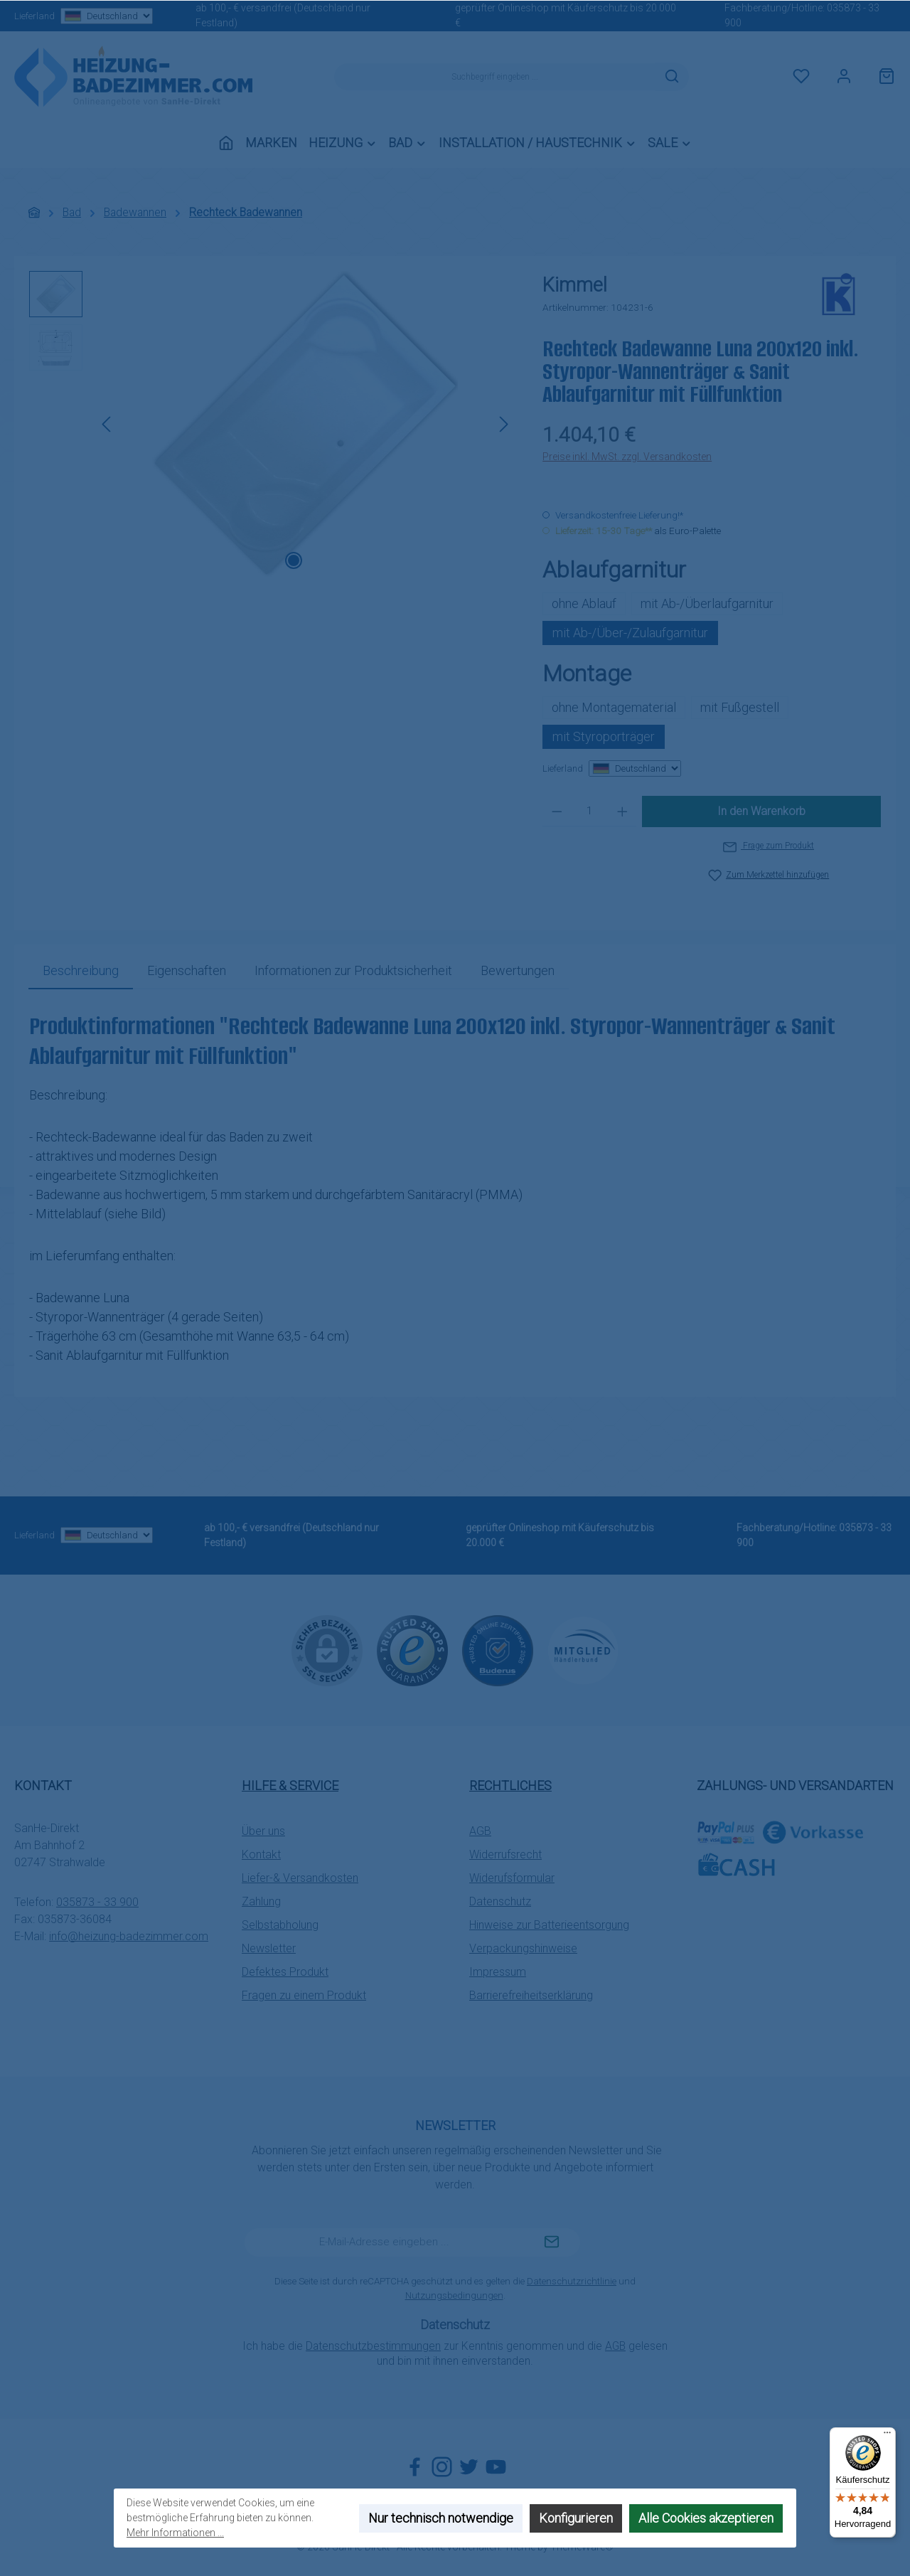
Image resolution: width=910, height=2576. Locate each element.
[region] (271, 424)
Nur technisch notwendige (440, 2518)
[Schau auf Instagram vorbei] (441, 2466)
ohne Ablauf (584, 603)
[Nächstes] (503, 424)
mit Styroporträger (603, 736)
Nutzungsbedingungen (454, 2295)
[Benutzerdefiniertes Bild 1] (412, 1650)
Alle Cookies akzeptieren (706, 2518)
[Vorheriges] (107, 424)
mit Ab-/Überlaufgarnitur (707, 603)
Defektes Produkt (285, 1972)
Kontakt (261, 1854)
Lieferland (82, 16)
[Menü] (887, 2435)
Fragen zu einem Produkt (304, 1995)
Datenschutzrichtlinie (571, 2281)
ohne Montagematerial (614, 707)
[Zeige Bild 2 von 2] (316, 560)
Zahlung (261, 1901)
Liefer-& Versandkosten (300, 1878)
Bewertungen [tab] (518, 970)
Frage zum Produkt (768, 846)
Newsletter (269, 1948)
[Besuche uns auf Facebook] (414, 2466)
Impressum (497, 1972)
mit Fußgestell (739, 707)
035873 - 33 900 (97, 1902)
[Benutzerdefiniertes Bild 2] (497, 1650)
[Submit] (551, 2242)
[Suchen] (672, 77)
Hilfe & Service (290, 1785)
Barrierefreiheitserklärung (531, 1995)
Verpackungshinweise (523, 1948)
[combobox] (494, 77)
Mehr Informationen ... (175, 2532)
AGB (480, 1831)
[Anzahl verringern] (557, 811)
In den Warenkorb (761, 811)
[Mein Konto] (844, 76)
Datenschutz (500, 1901)
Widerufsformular (512, 1878)
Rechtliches (510, 1785)
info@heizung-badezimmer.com (128, 1936)
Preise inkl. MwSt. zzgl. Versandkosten (627, 456)
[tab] (80, 970)
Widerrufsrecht (505, 1854)
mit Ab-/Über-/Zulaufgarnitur (630, 632)
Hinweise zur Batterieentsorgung (549, 1925)
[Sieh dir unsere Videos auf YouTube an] (495, 2466)
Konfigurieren (576, 2518)
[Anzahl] (590, 811)
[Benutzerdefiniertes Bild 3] (583, 1650)
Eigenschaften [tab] (186, 970)
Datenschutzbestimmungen (373, 2346)
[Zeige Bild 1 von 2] (293, 560)
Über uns (263, 1831)
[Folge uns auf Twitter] (468, 2466)
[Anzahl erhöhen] (622, 811)
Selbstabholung (280, 1925)
